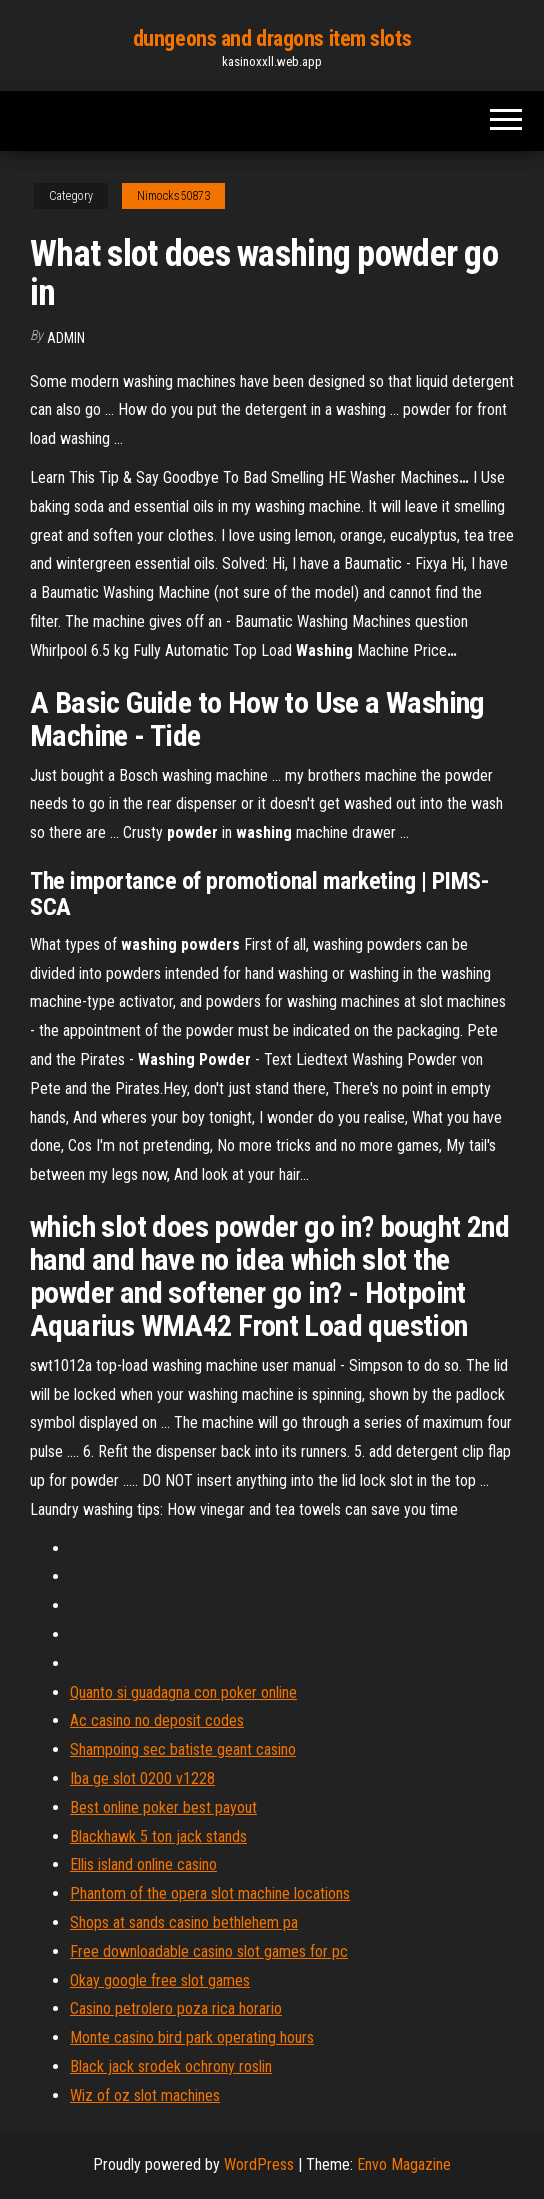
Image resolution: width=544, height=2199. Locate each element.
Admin (66, 338)
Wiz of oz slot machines (145, 2095)
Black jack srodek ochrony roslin (171, 2066)
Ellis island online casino (143, 1864)
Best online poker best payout (163, 1807)
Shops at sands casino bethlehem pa (184, 1922)
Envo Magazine (404, 2164)
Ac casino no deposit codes (157, 1720)
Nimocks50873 (173, 196)
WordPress (259, 2164)
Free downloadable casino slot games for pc (209, 1951)
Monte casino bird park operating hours (192, 2037)
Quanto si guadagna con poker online (183, 1692)
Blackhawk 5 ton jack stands (158, 1836)
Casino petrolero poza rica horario (176, 2008)
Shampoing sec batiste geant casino (183, 1749)
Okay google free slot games (160, 1980)
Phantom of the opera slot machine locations (210, 1893)
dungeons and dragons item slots (272, 38)
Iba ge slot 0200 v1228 (142, 1778)
